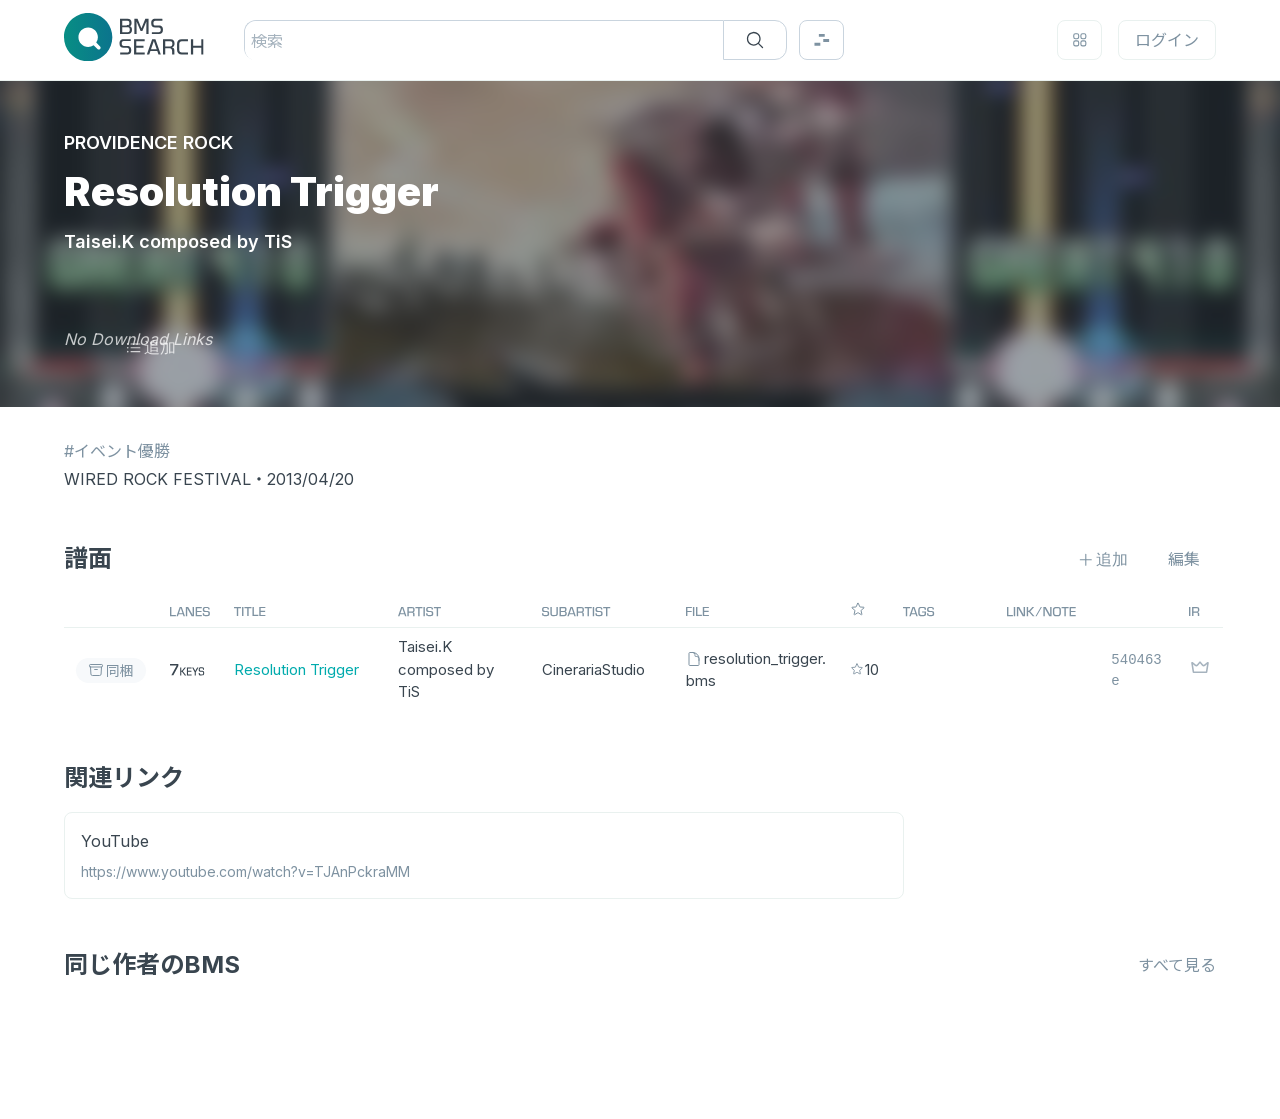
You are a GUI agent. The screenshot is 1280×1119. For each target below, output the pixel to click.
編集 (1184, 559)
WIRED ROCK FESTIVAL (157, 479)
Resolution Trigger (296, 669)
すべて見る (1177, 965)
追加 (150, 347)
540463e (1136, 670)
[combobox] (253, 41)
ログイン (1167, 40)
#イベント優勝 (117, 451)
